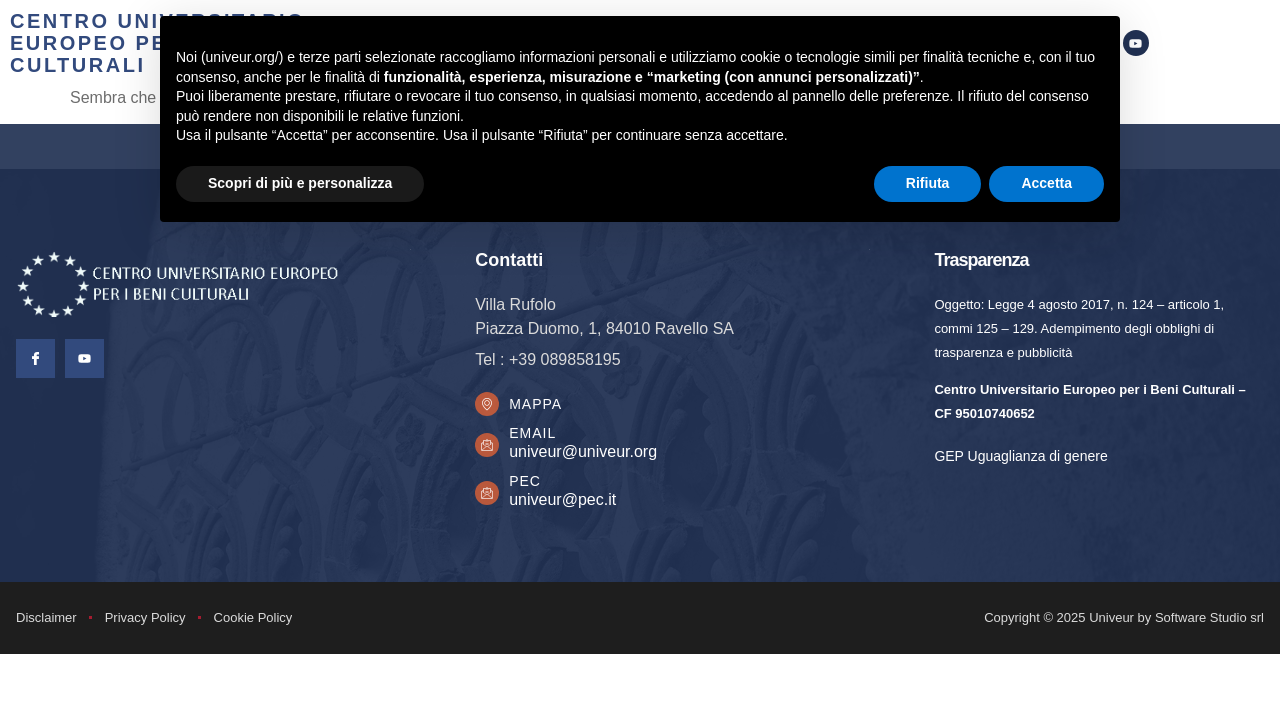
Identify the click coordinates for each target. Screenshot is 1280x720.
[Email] (490, 451)
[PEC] (490, 499)
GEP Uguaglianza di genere (1020, 456)
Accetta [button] (1046, 183)
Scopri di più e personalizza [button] (300, 183)
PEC (531, 487)
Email (538, 439)
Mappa (541, 407)
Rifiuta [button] (928, 183)
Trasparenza (981, 260)
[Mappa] (490, 407)
